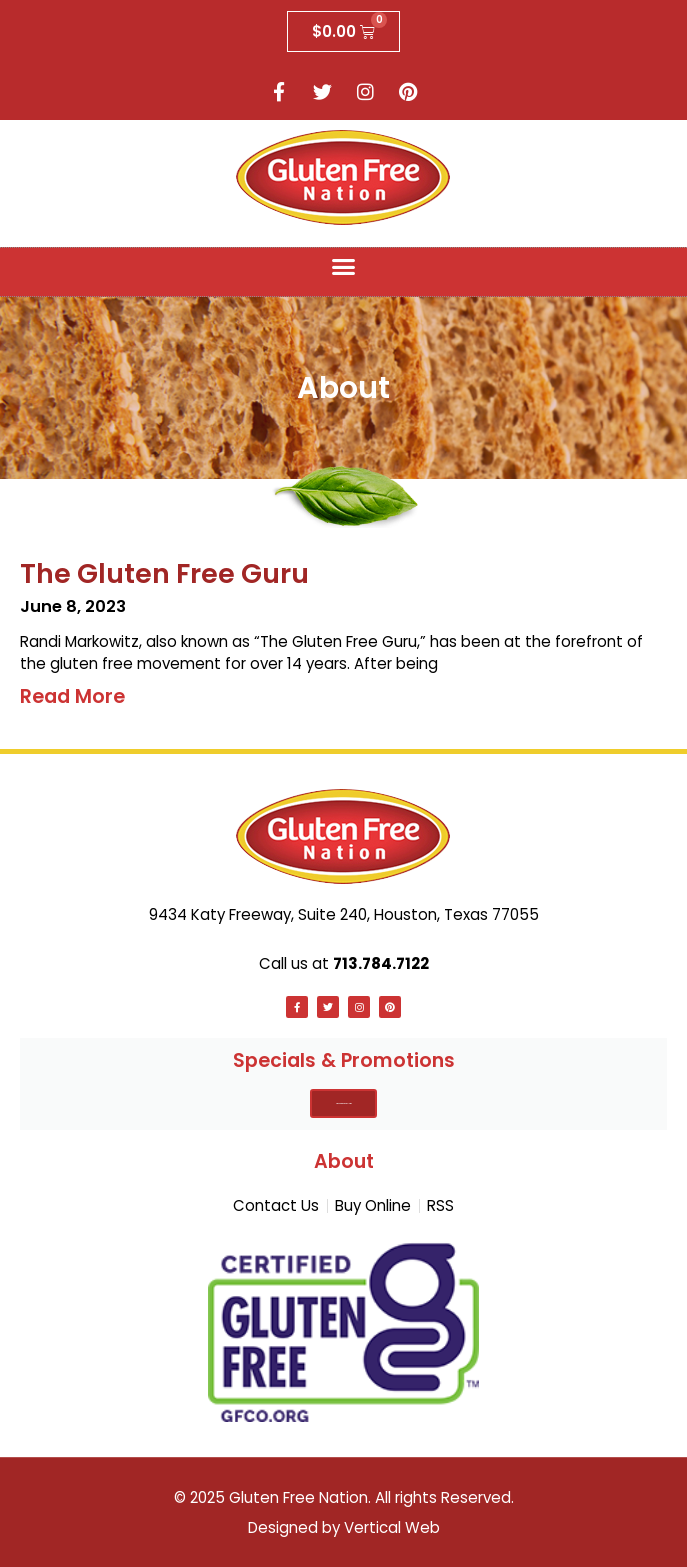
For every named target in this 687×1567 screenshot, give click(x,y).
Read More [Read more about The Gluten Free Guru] (72, 696)
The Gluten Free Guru (164, 573)
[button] (344, 267)
